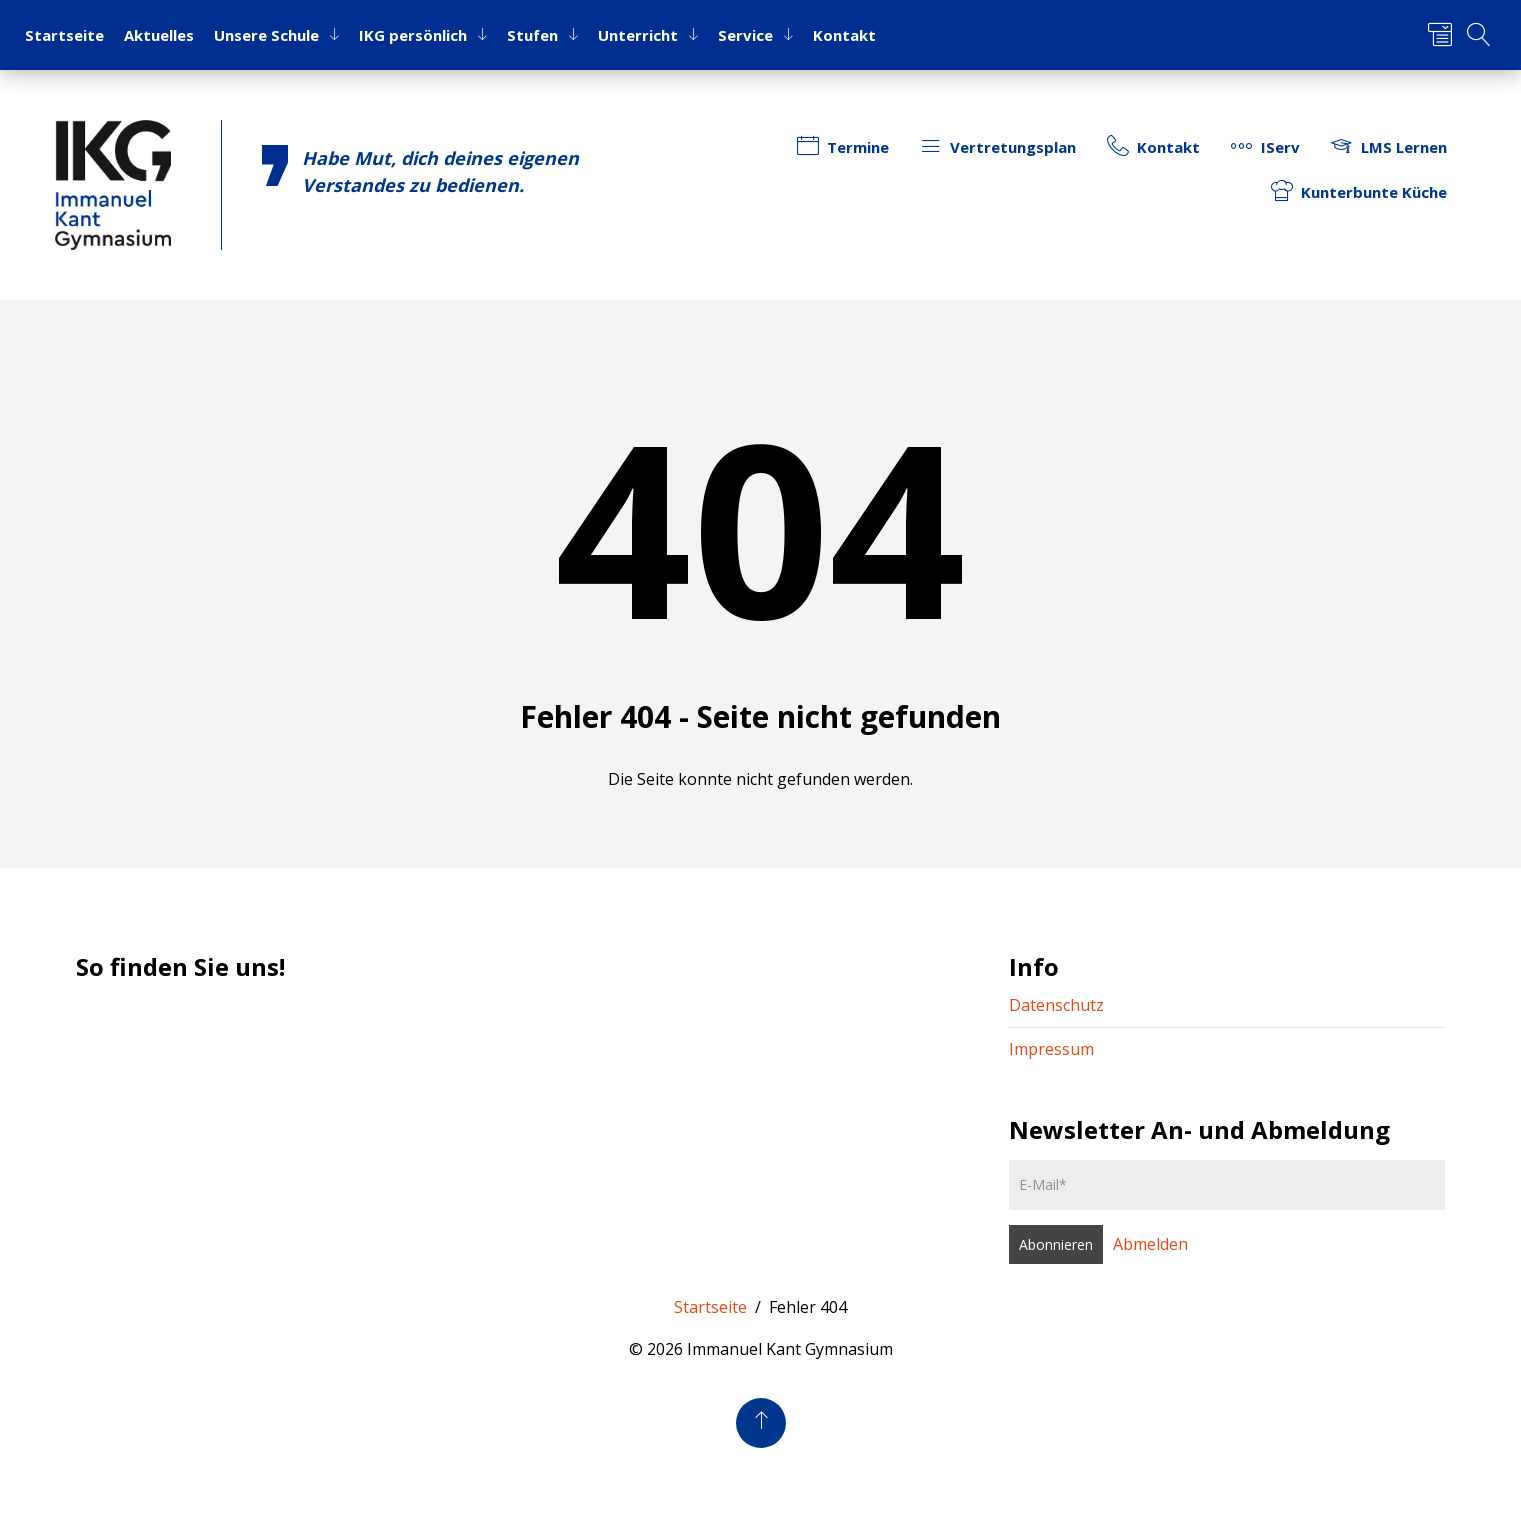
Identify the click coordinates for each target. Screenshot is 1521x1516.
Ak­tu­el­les (159, 35)
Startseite (710, 1307)
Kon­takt (844, 35)
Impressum (1051, 1049)
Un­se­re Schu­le (266, 35)
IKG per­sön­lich (413, 35)
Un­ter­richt (638, 35)
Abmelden (1150, 1244)
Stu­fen (532, 35)
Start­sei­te (64, 35)
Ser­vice (745, 35)
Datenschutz (1056, 1005)
